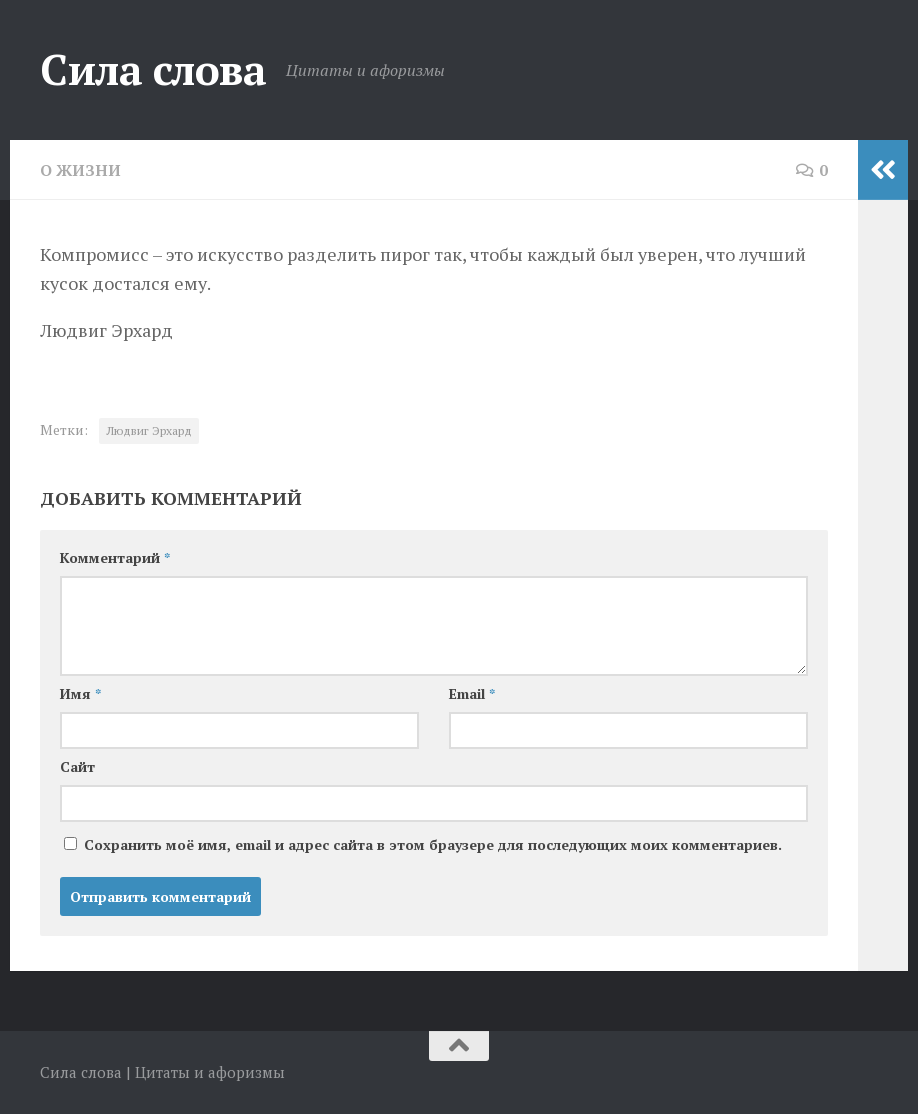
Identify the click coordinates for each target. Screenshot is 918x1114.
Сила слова (153, 69)
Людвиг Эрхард (149, 430)
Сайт (77, 766)
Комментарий (115, 557)
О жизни (81, 170)
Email (472, 693)
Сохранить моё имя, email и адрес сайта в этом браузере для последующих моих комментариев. (433, 844)
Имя (80, 693)
